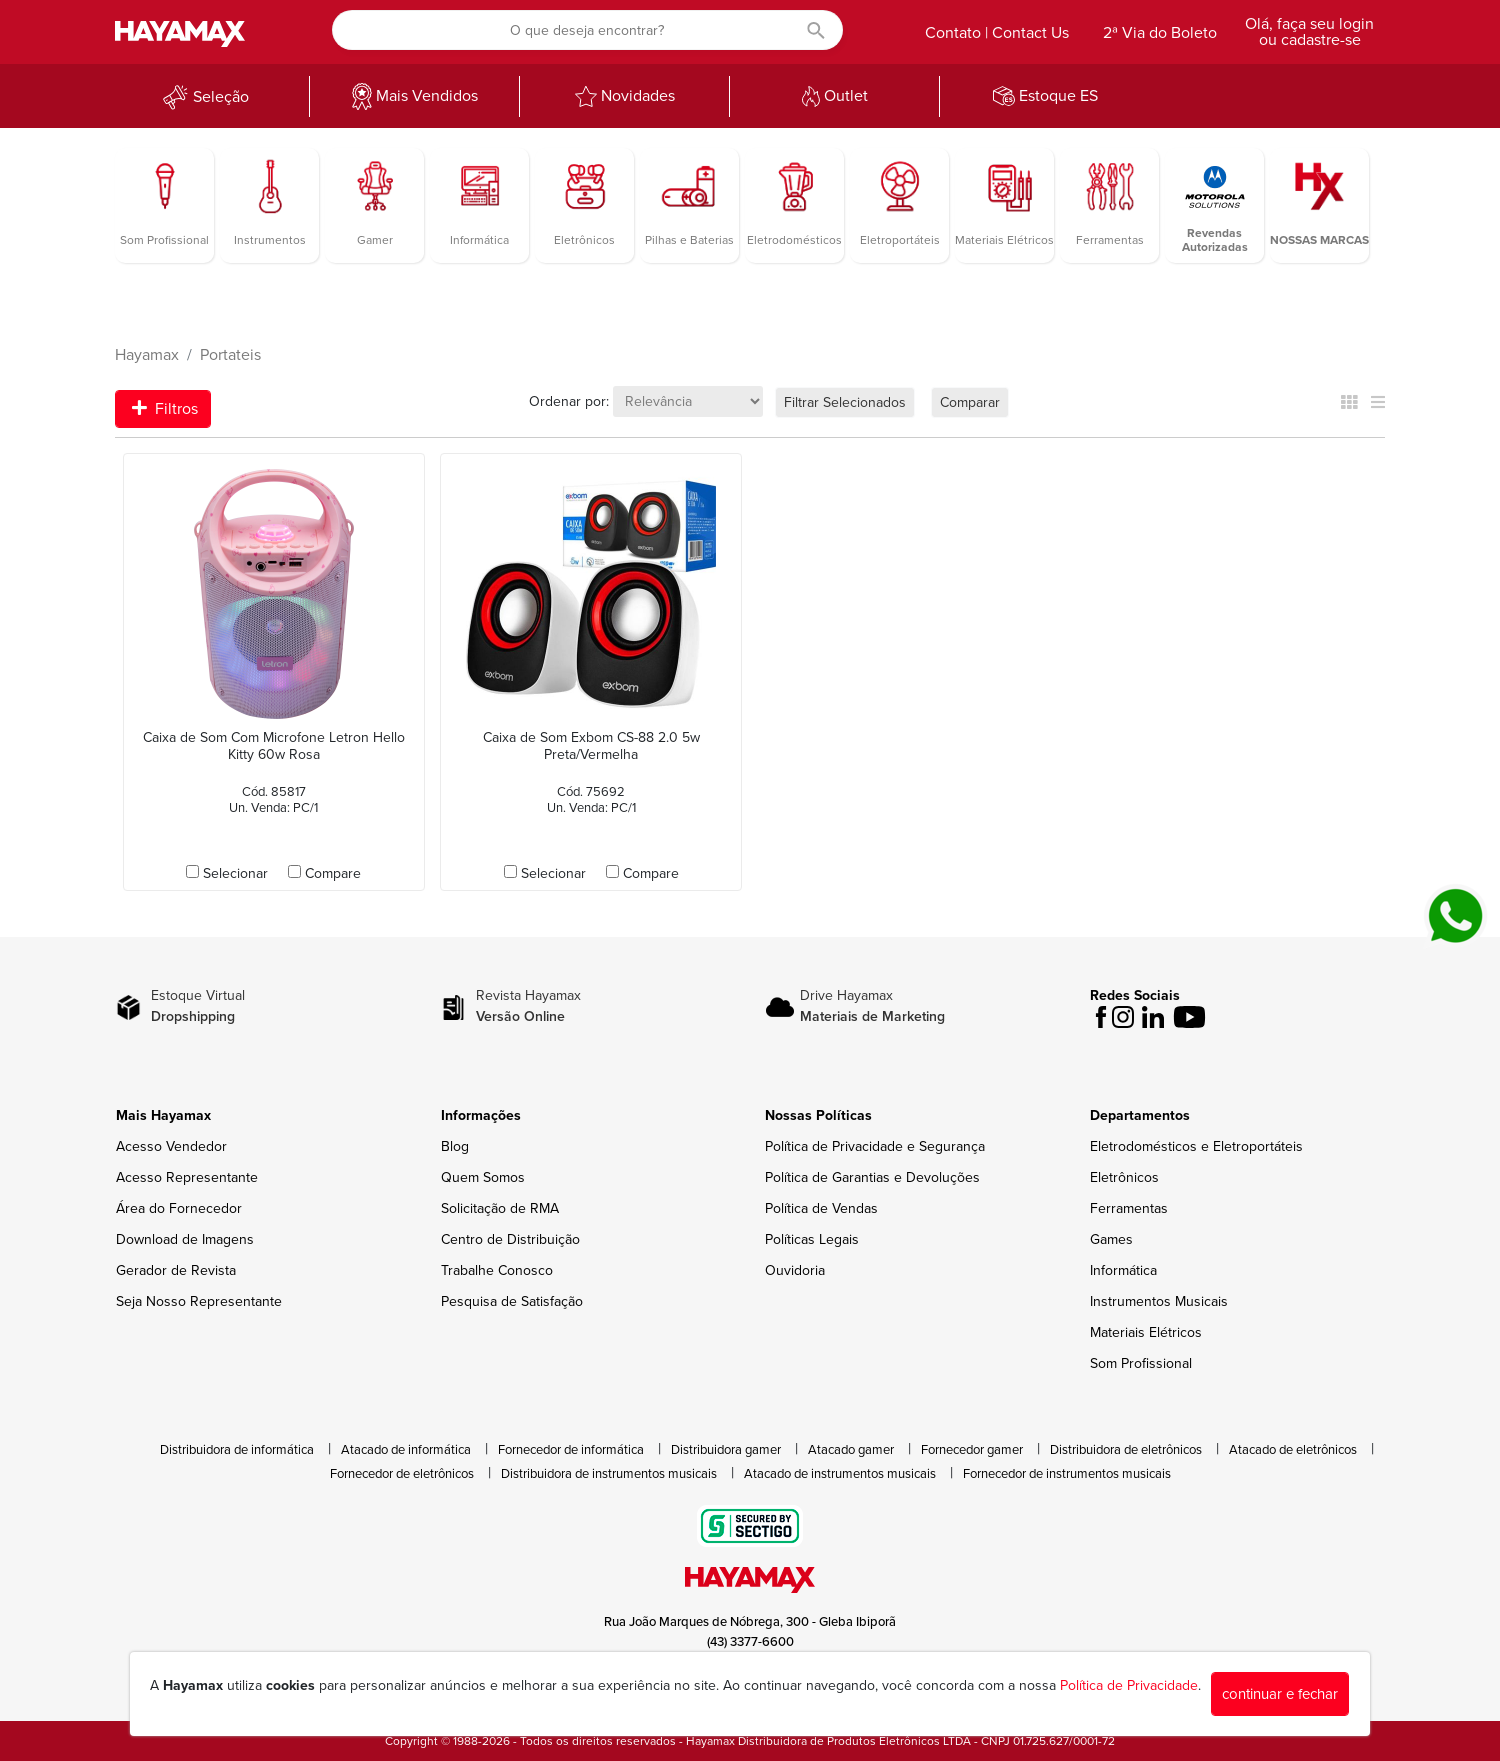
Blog (455, 1146)
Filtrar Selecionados (845, 402)
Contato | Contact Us (997, 33)
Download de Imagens (185, 1239)
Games (1111, 1239)
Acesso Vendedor (171, 1146)
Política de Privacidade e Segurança (875, 1146)
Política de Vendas (821, 1208)
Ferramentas (1129, 1208)
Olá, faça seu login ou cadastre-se (1309, 32)
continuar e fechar (1280, 1694)
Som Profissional (1141, 1363)
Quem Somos (483, 1177)
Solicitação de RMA (500, 1208)
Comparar (970, 402)
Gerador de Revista (176, 1270)
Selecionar (235, 873)
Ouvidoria (795, 1270)
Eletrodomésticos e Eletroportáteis (1196, 1146)
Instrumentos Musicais (1159, 1301)
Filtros (165, 409)
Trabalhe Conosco (497, 1270)
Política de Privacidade (1129, 1685)
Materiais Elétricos (1146, 1332)
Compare (333, 873)
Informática (1123, 1270)
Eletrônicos (1124, 1177)
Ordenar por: (569, 401)
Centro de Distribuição (510, 1239)
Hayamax (147, 355)
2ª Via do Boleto (1160, 33)
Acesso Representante (187, 1177)
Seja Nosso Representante (199, 1301)
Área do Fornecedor (179, 1208)
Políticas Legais (812, 1239)
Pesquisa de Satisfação (512, 1301)
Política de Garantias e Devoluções (872, 1177)
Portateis (230, 355)
